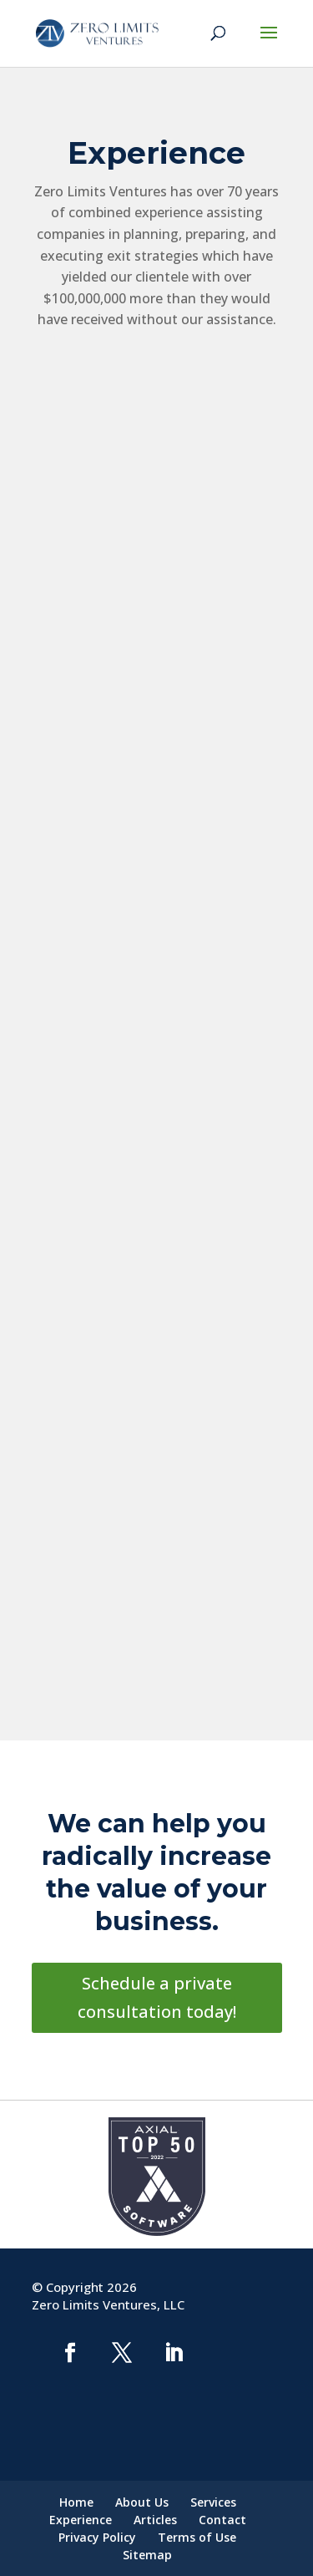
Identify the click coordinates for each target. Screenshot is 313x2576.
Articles (155, 2520)
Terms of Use (197, 2537)
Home (76, 2502)
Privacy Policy (97, 2537)
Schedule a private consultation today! (157, 1997)
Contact (222, 2520)
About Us (142, 2502)
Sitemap (147, 2555)
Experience (80, 2520)
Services (213, 2502)
